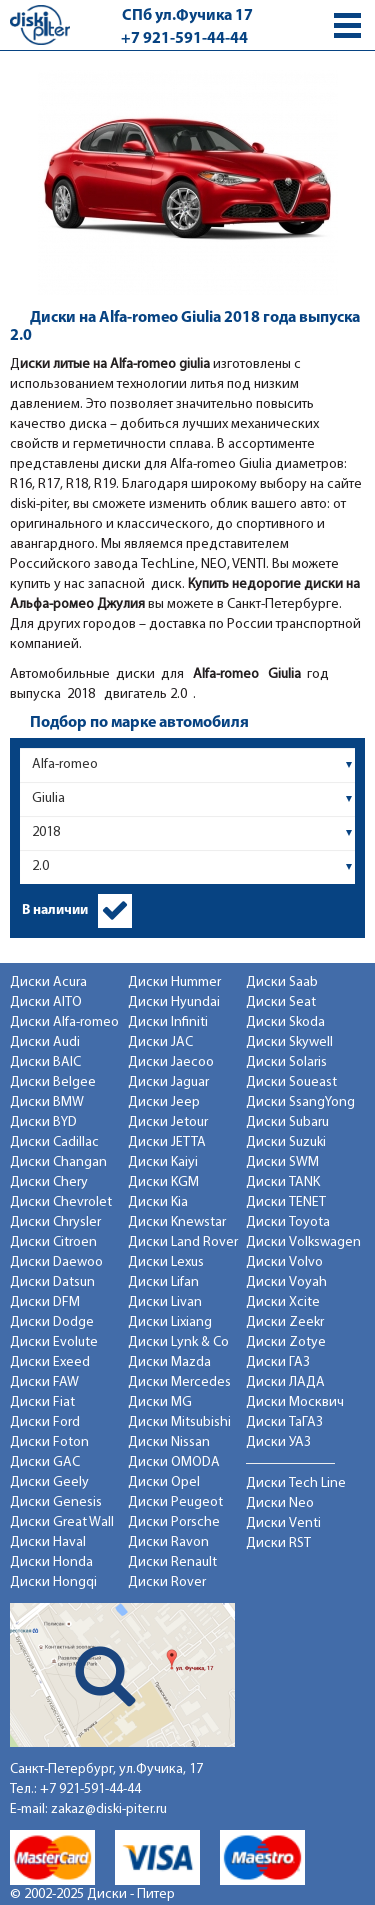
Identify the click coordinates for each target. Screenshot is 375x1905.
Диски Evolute (54, 1342)
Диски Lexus (166, 1262)
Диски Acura (48, 982)
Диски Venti (283, 1523)
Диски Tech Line (296, 1483)
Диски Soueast (291, 1082)
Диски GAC (45, 1462)
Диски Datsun (52, 1282)
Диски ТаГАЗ (284, 1422)
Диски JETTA (167, 1142)
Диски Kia (158, 1202)
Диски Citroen (53, 1242)
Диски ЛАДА (285, 1382)
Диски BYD (43, 1122)
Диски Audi (45, 1042)
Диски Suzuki (286, 1142)
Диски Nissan (169, 1442)
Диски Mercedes (179, 1382)
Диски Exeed (50, 1362)
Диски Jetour (168, 1122)
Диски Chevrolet (61, 1202)
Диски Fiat (42, 1402)
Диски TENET (286, 1202)
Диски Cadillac (54, 1142)
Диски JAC (160, 1042)
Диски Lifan (163, 1282)
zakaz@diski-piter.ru (109, 1809)
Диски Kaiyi (163, 1162)
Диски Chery (49, 1182)
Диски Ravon (168, 1542)
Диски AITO (46, 1002)
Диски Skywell (289, 1042)
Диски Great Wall (62, 1522)
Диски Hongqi (53, 1582)
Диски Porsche (174, 1522)
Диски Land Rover (183, 1242)
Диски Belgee (53, 1082)
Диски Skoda (285, 1022)
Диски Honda (51, 1562)
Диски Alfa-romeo (64, 1022)
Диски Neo (280, 1503)
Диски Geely (49, 1482)
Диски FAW (44, 1382)
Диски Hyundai (174, 1002)
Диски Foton (49, 1442)
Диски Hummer (174, 982)
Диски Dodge (52, 1322)
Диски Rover (167, 1582)
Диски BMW (47, 1102)
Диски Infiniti (168, 1022)
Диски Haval (48, 1542)
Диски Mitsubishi (179, 1422)
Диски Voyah (286, 1282)
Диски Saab (282, 982)
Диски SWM (282, 1162)
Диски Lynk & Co (178, 1342)
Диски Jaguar (168, 1082)
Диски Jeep (164, 1102)
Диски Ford (45, 1422)
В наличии (55, 910)
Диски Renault (172, 1562)
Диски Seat (281, 1002)
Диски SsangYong (300, 1102)
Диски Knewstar (177, 1222)
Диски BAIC (45, 1062)
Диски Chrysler (55, 1222)
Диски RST (278, 1543)
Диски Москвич (295, 1402)
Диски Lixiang (170, 1322)
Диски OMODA (174, 1462)
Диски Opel (164, 1482)
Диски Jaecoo (171, 1062)
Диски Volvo (284, 1262)
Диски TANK (283, 1182)
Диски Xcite (283, 1302)
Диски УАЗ (278, 1442)
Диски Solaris (286, 1062)
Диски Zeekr (285, 1322)
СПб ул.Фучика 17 (187, 16)
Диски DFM (45, 1302)
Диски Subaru (287, 1122)
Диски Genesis (56, 1502)
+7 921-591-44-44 (184, 39)
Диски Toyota (288, 1222)
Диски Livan (165, 1302)
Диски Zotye (286, 1342)
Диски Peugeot (175, 1502)
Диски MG (160, 1402)
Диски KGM (163, 1182)
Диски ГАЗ (278, 1362)
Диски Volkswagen (303, 1242)
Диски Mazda (169, 1362)
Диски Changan (58, 1162)
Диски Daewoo (56, 1262)
